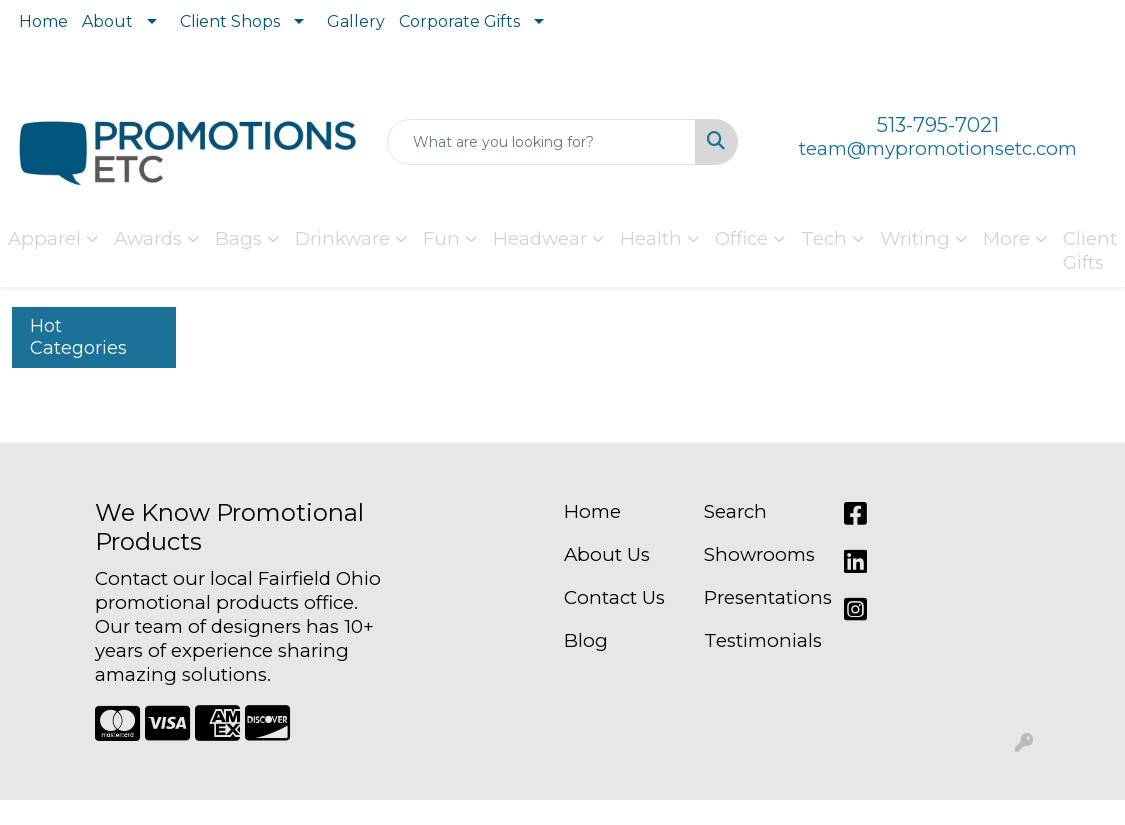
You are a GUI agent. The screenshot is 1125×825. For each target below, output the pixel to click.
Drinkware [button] (342, 238)
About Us (607, 554)
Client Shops (230, 21)
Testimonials (762, 640)
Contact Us (614, 597)
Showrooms (759, 554)
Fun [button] (441, 238)
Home (43, 21)
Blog (586, 640)
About (107, 21)
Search (735, 511)
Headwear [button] (540, 238)
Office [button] (741, 238)
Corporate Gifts (459, 21)
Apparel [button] (44, 238)
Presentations (762, 597)
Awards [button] (148, 238)
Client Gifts (1090, 250)
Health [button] (651, 238)
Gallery (356, 21)
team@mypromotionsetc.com (938, 148)
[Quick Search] (541, 142)
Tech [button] (824, 238)
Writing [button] (915, 238)
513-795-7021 (938, 125)
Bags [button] (238, 238)
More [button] (1006, 238)
